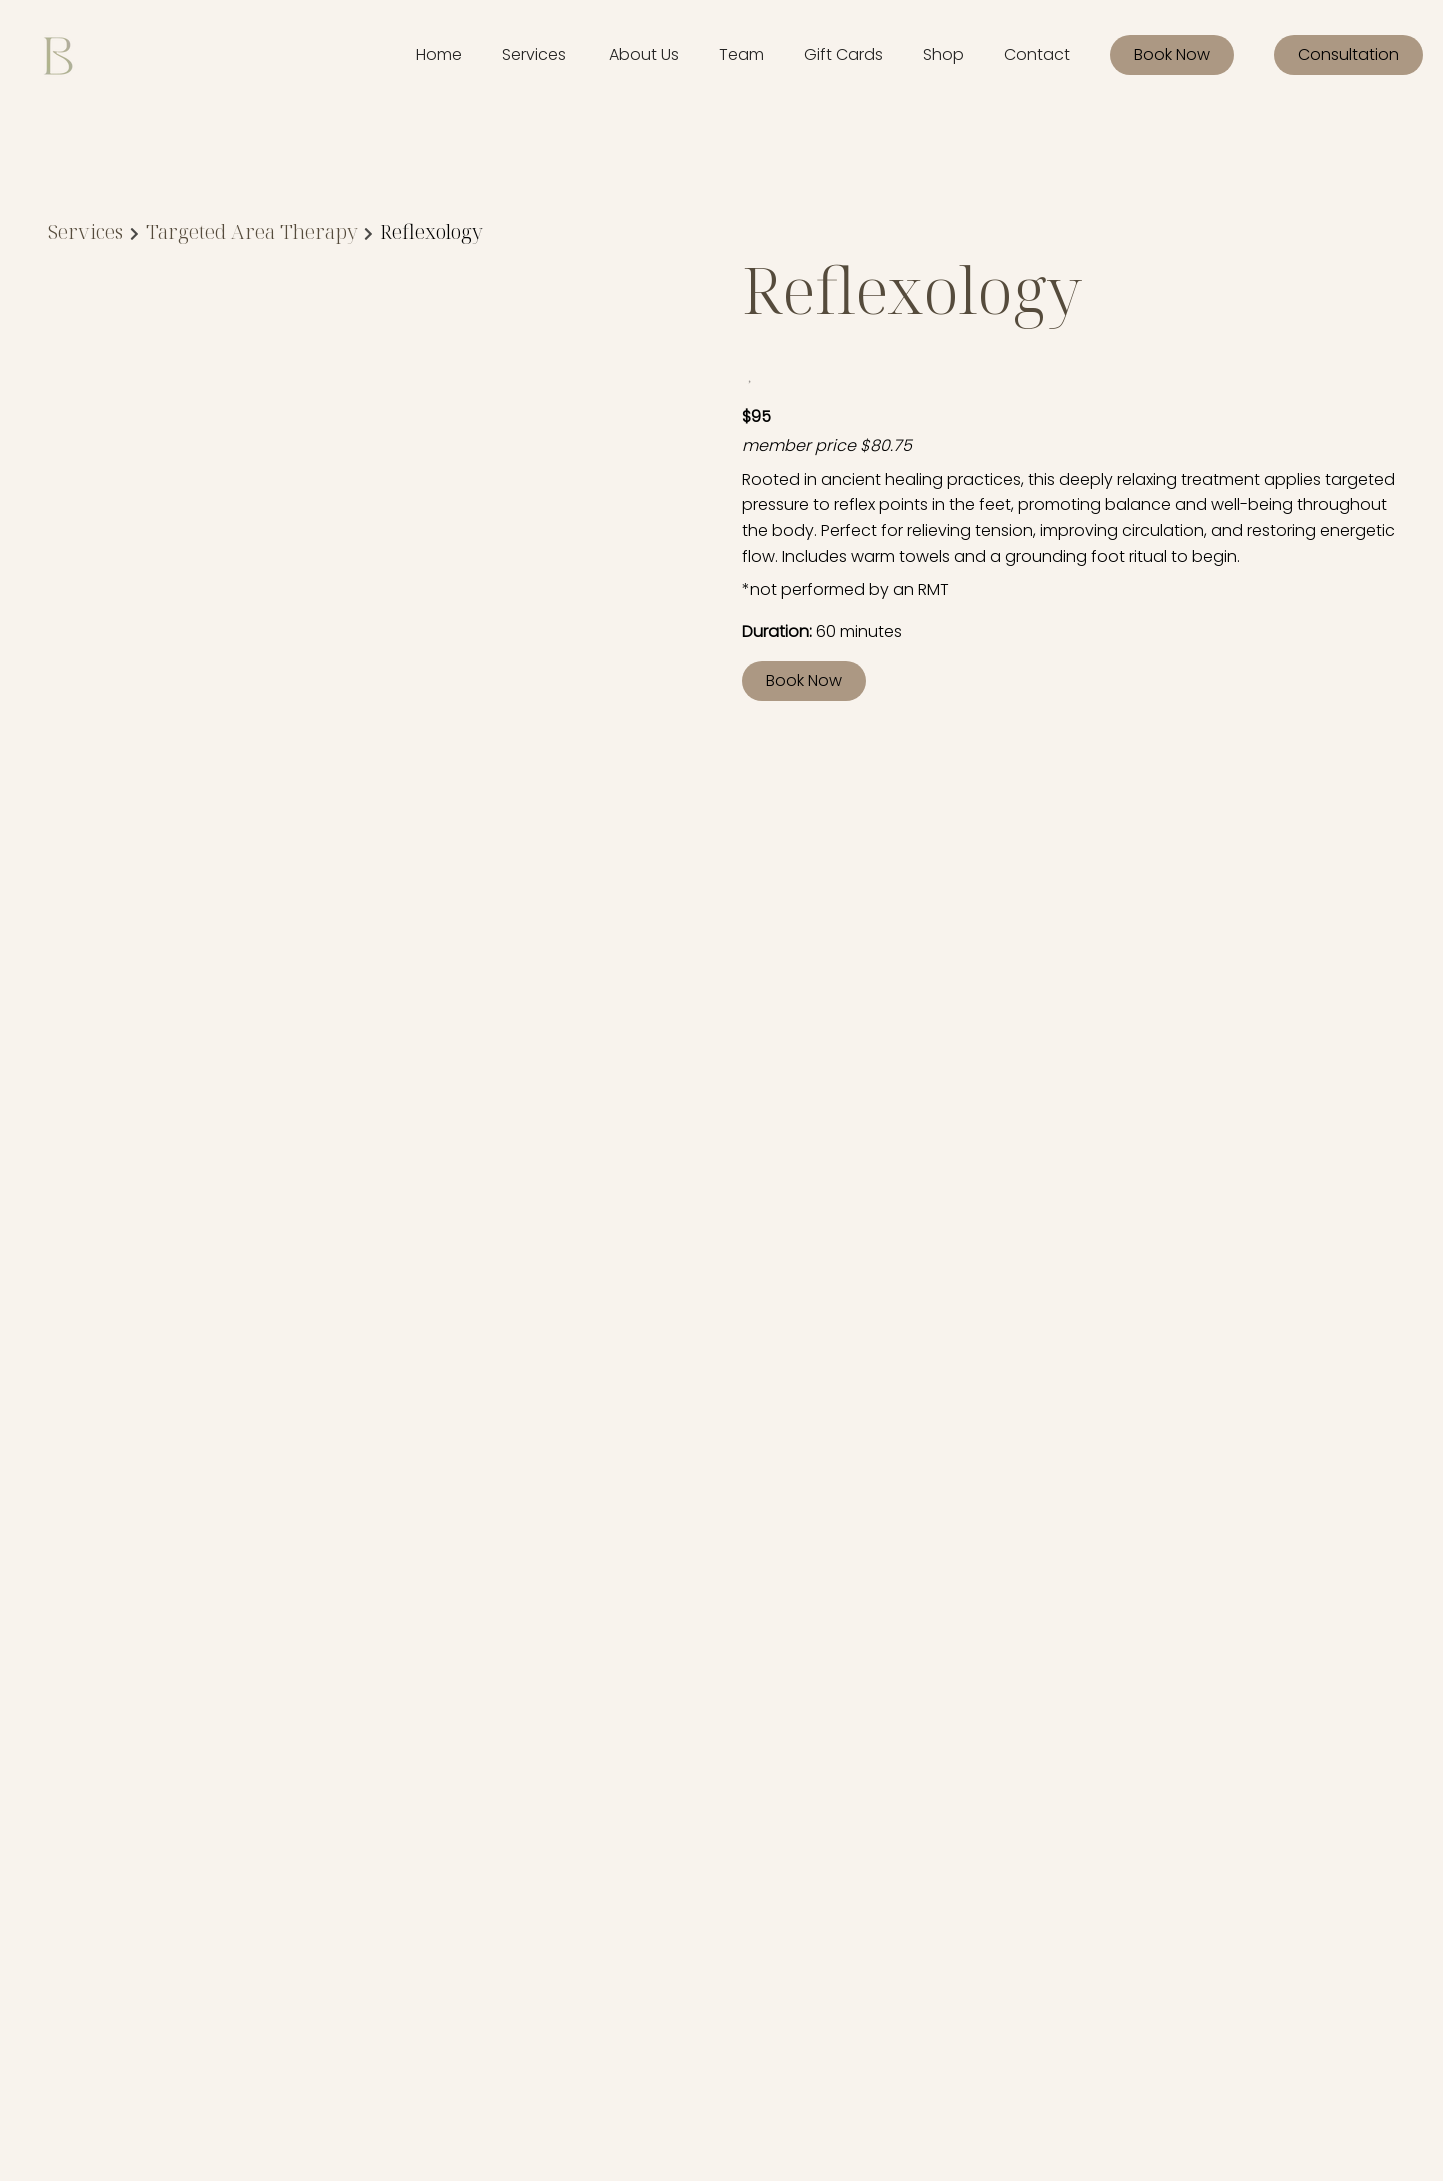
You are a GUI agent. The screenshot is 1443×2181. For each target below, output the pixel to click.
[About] (339, 1760)
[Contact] (1037, 55)
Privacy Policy (800, 1762)
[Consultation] (1348, 55)
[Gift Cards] (843, 55)
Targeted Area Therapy (252, 232)
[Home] (439, 55)
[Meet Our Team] (374, 1833)
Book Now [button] (804, 680)
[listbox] (644, 55)
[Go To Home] (58, 55)
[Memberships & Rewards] (409, 1784)
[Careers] (347, 1858)
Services (85, 232)
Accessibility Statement (656, 1762)
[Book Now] (1172, 55)
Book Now (1172, 54)
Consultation (1348, 54)
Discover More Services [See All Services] (161, 1104)
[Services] (534, 55)
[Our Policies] (359, 1809)
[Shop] (943, 55)
